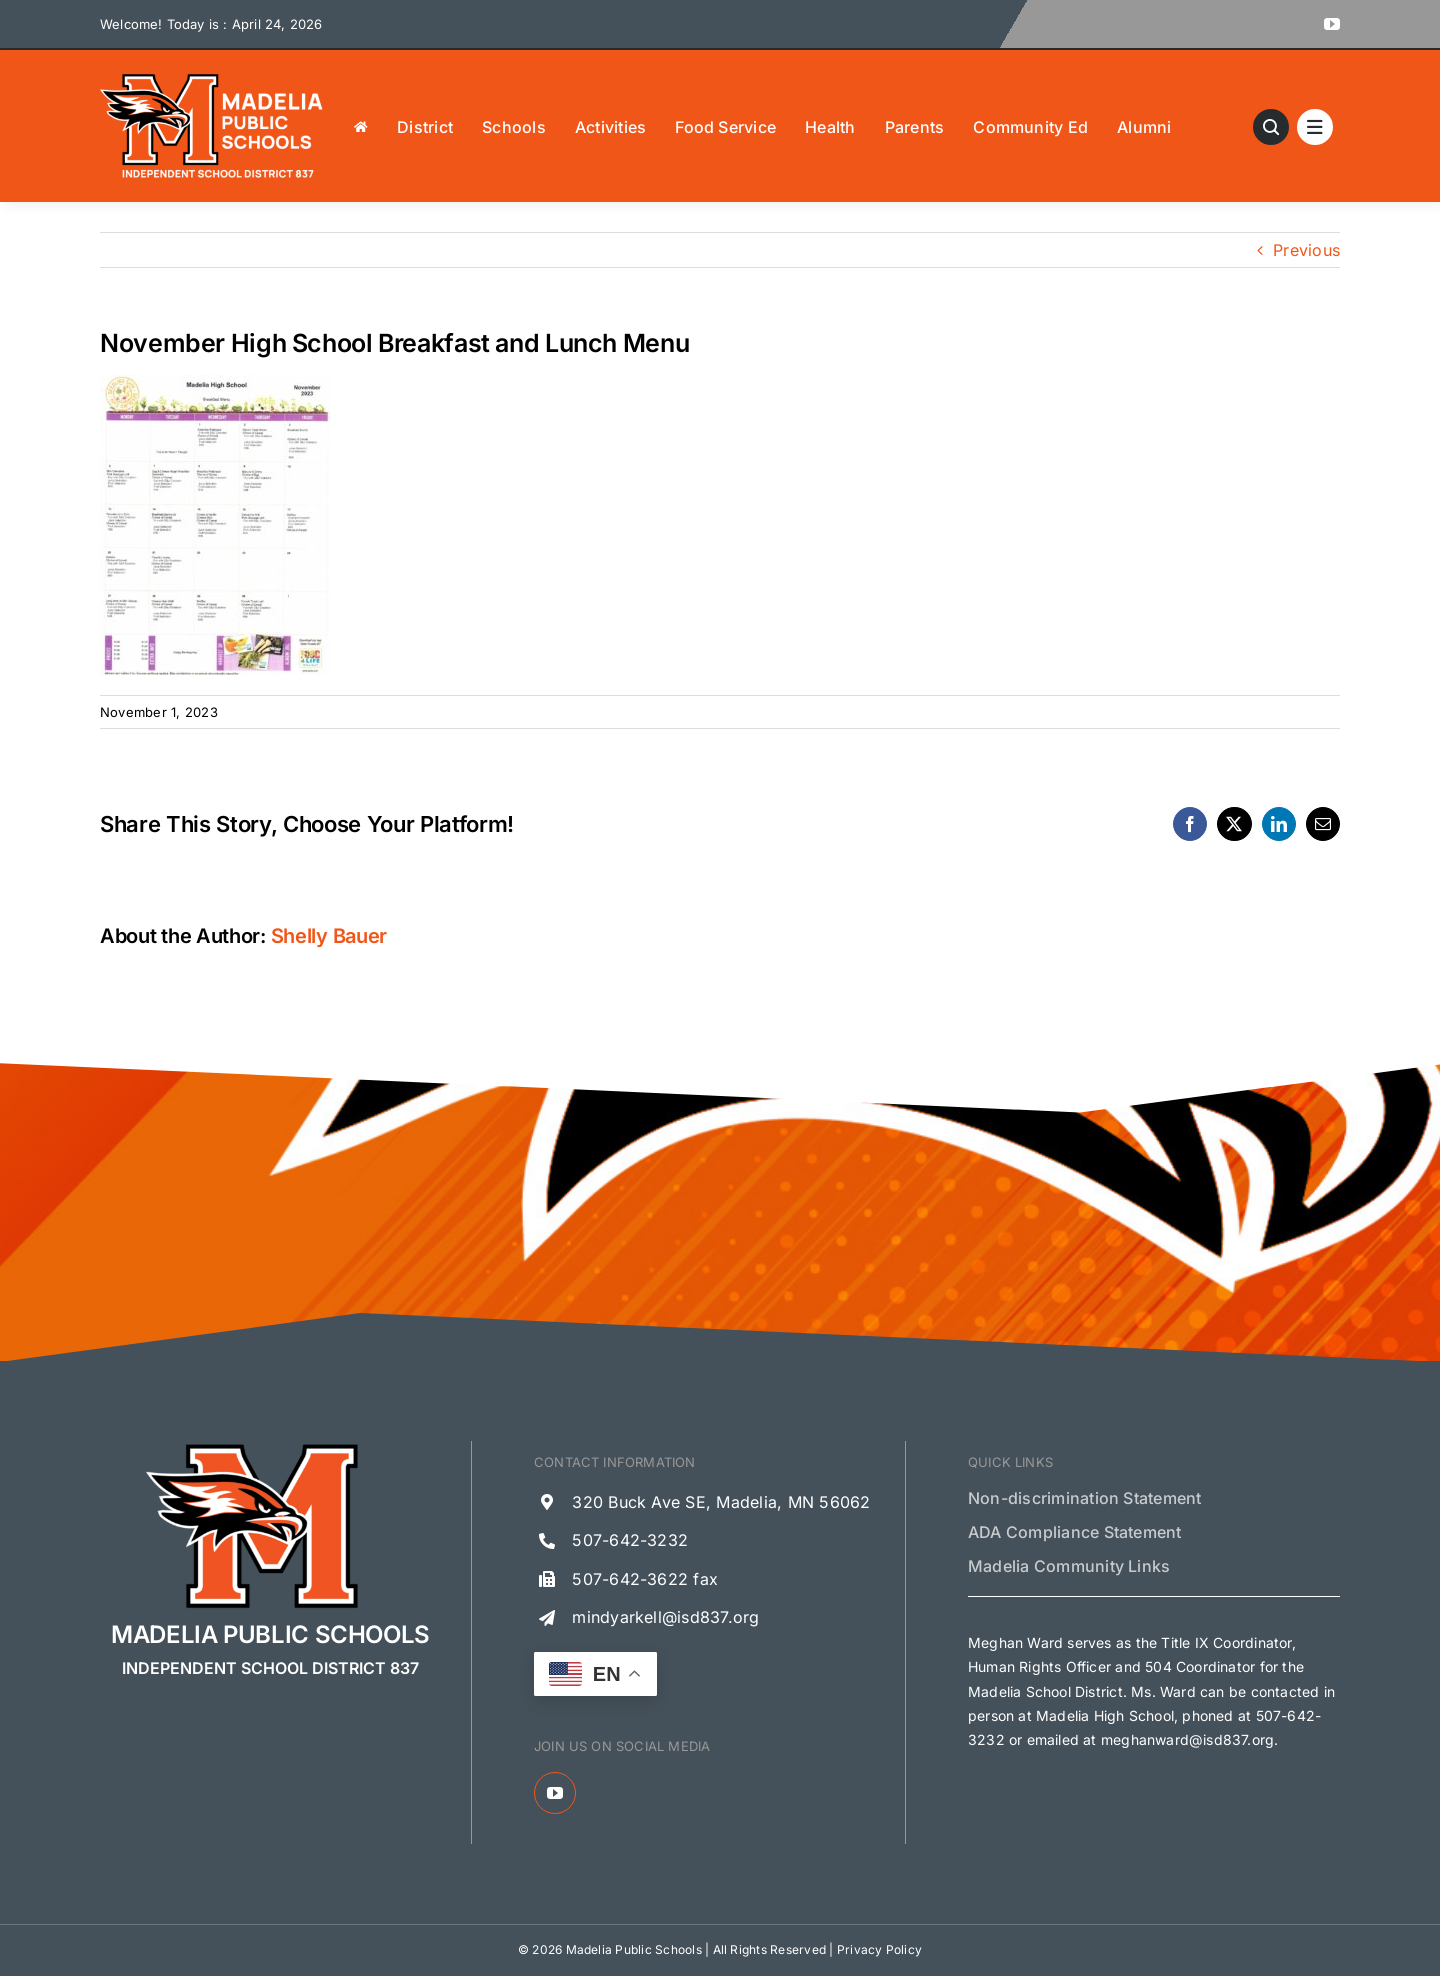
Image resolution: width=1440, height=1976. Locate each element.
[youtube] (1332, 24)
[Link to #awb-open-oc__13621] (1271, 127)
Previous (1306, 250)
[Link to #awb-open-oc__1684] (1315, 127)
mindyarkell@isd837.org (665, 1617)
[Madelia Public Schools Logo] (212, 78)
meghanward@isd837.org (1187, 1739)
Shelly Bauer (329, 936)
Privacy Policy (879, 1949)
